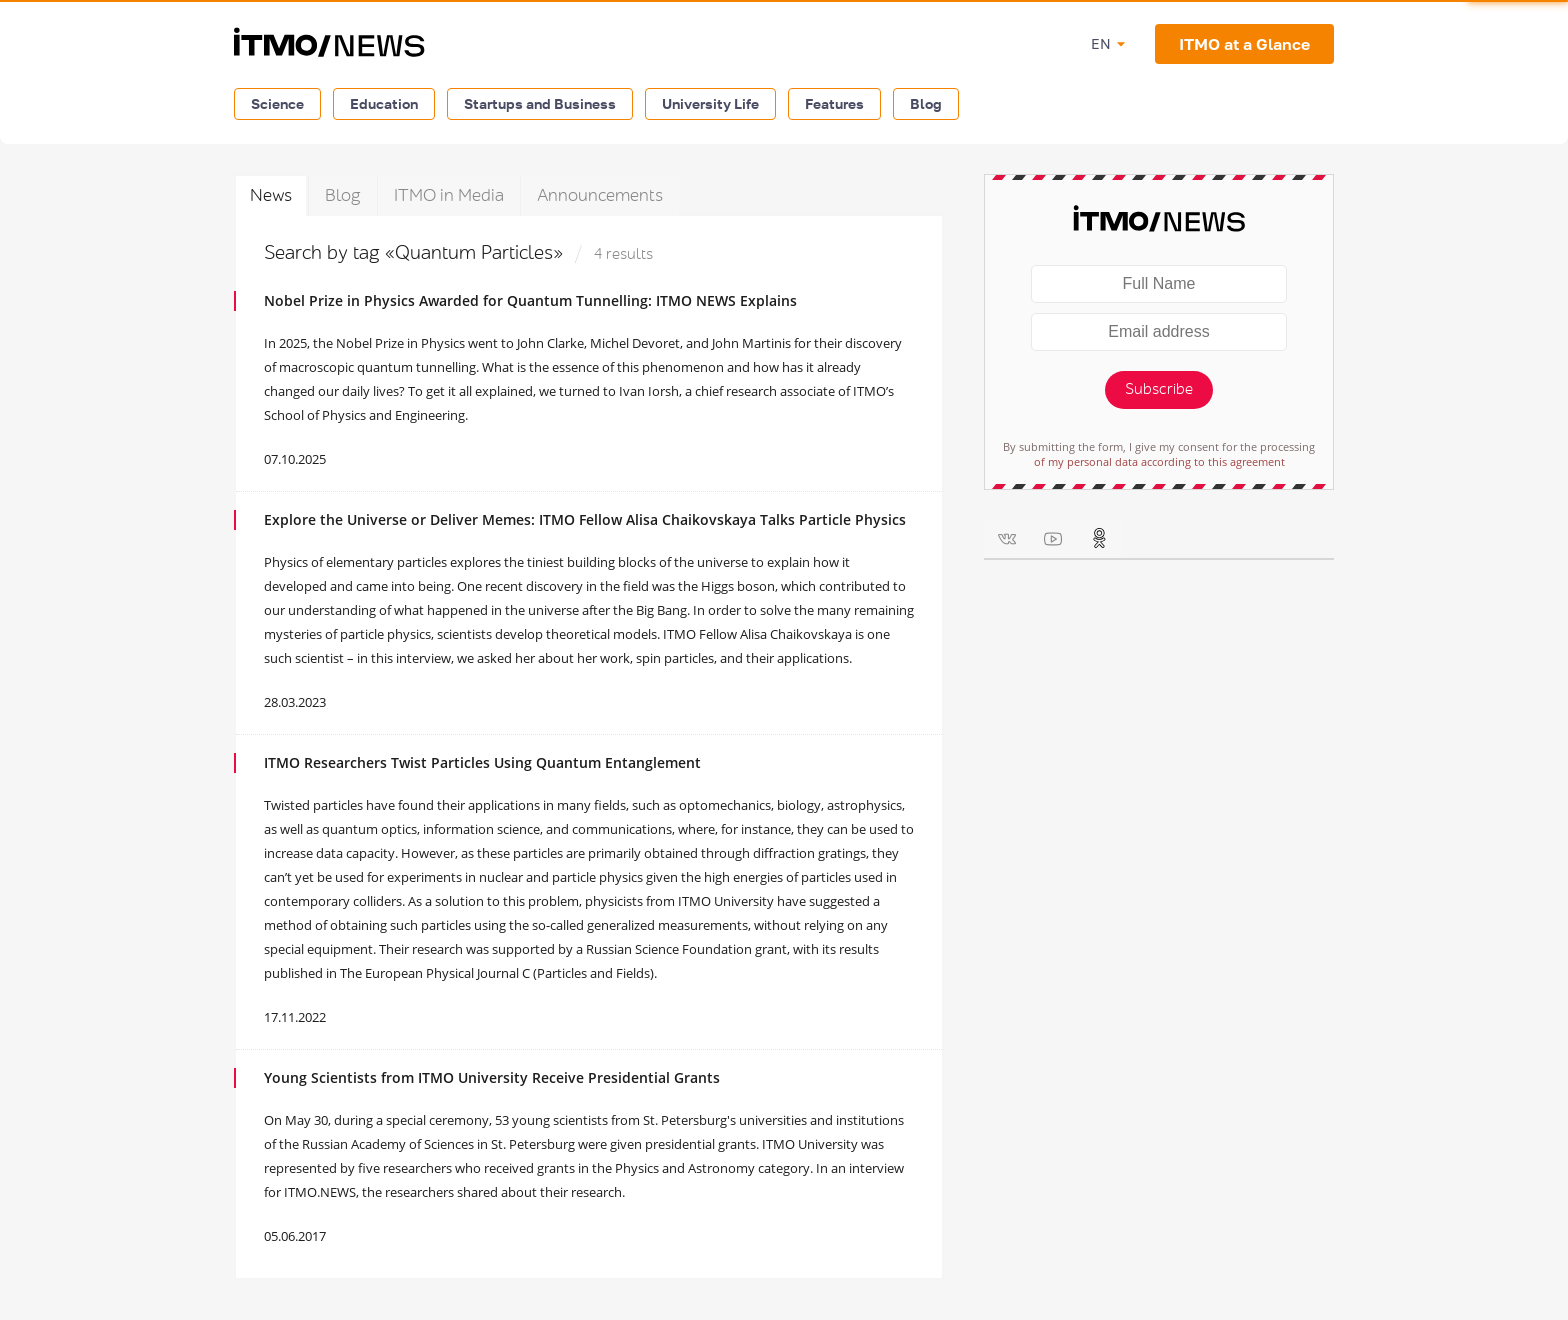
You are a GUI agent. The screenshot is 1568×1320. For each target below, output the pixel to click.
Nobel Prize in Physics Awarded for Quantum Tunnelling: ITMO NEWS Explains (530, 300)
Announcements (600, 195)
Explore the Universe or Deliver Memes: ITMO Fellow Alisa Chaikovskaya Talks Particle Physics (585, 519)
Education (384, 103)
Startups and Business (540, 103)
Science (277, 103)
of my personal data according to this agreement (1159, 461)
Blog (926, 103)
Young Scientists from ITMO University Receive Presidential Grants (492, 1077)
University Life (710, 103)
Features (834, 103)
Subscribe (1159, 389)
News (271, 195)
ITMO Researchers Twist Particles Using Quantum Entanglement (482, 762)
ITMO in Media (449, 195)
